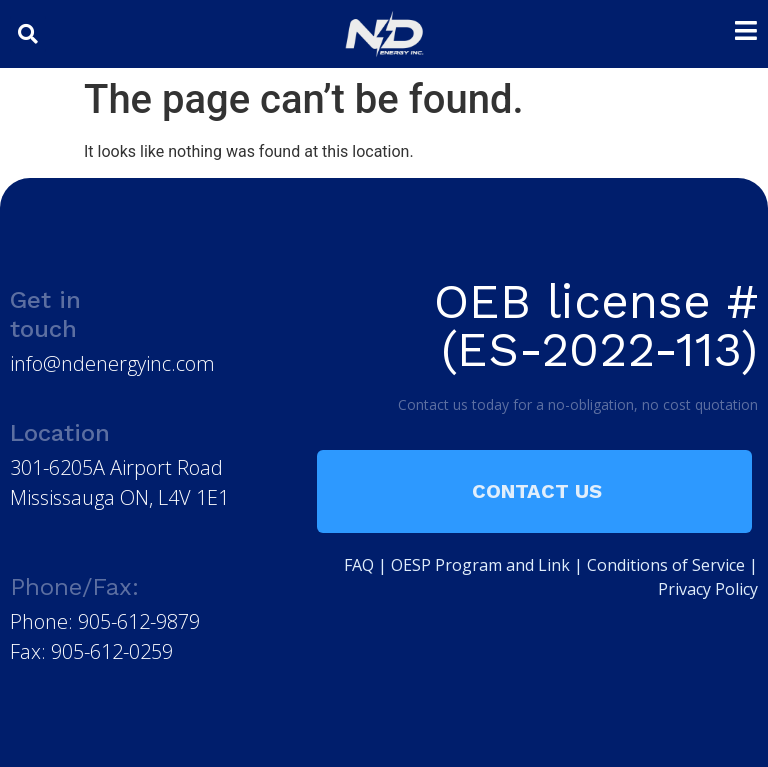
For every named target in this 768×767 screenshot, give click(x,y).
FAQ (359, 565)
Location (60, 433)
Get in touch (45, 314)
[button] (28, 34)
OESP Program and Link (480, 565)
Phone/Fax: (74, 587)
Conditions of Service (666, 565)
